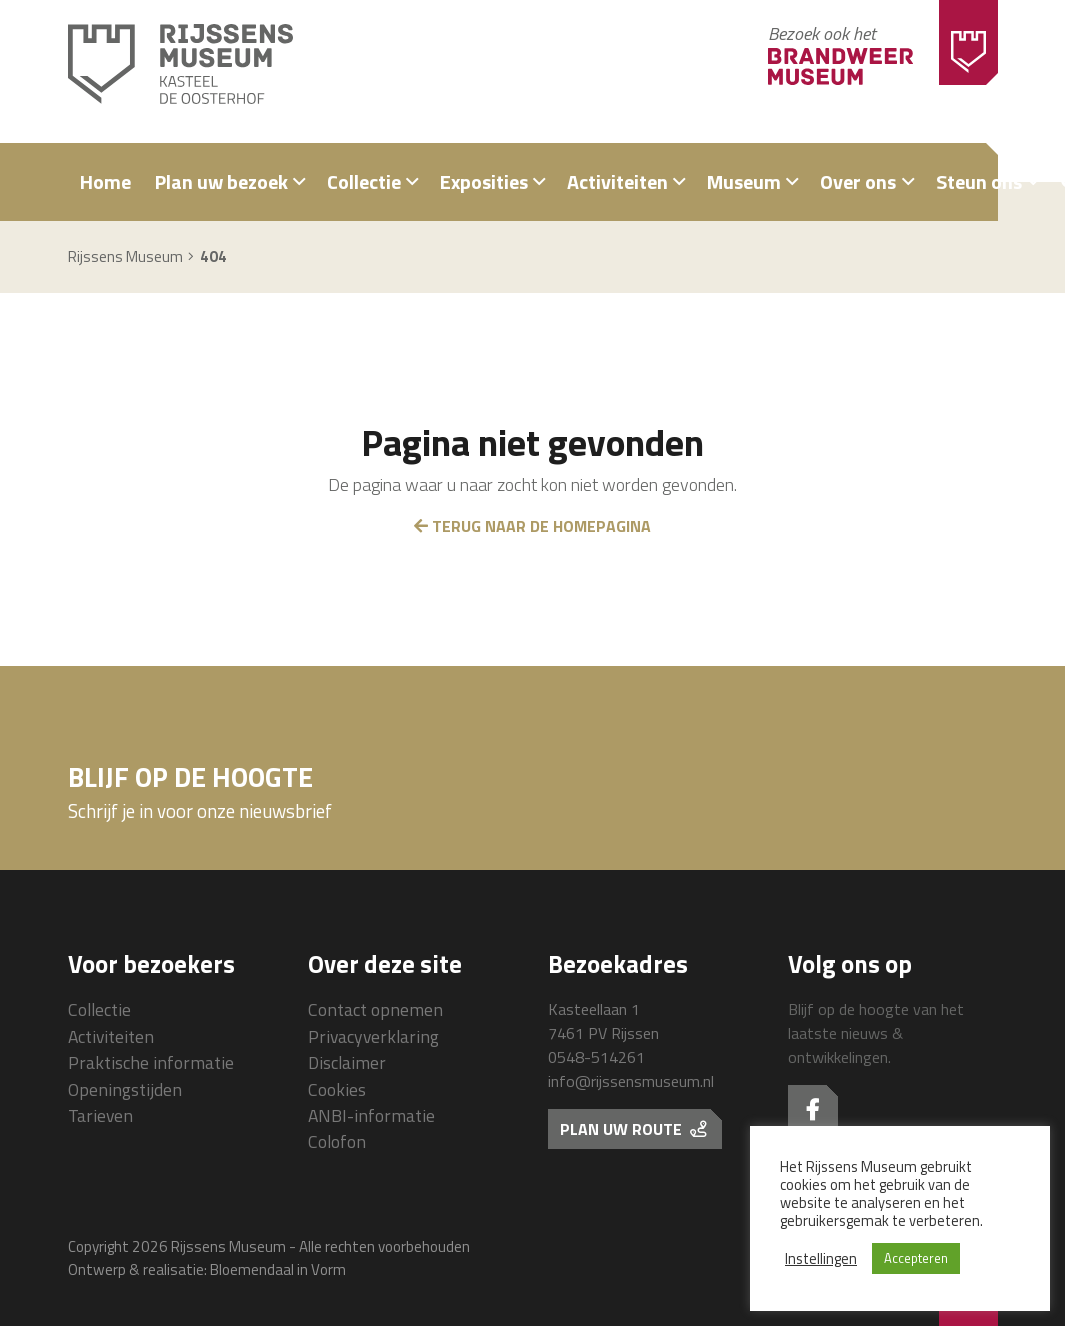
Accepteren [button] (916, 1258)
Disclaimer (347, 1062)
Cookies (337, 1089)
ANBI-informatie (371, 1115)
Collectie (364, 181)
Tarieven (100, 1115)
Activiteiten (617, 181)
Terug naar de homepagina (532, 526)
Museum (744, 181)
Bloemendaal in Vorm (278, 1269)
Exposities (484, 181)
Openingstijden (125, 1089)
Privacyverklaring (373, 1036)
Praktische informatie (151, 1062)
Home (105, 181)
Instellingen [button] (821, 1259)
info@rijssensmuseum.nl (631, 1081)
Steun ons (979, 181)
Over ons (858, 181)
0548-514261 (596, 1057)
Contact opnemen (375, 1009)
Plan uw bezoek (221, 181)
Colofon (337, 1141)
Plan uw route (633, 1129)
